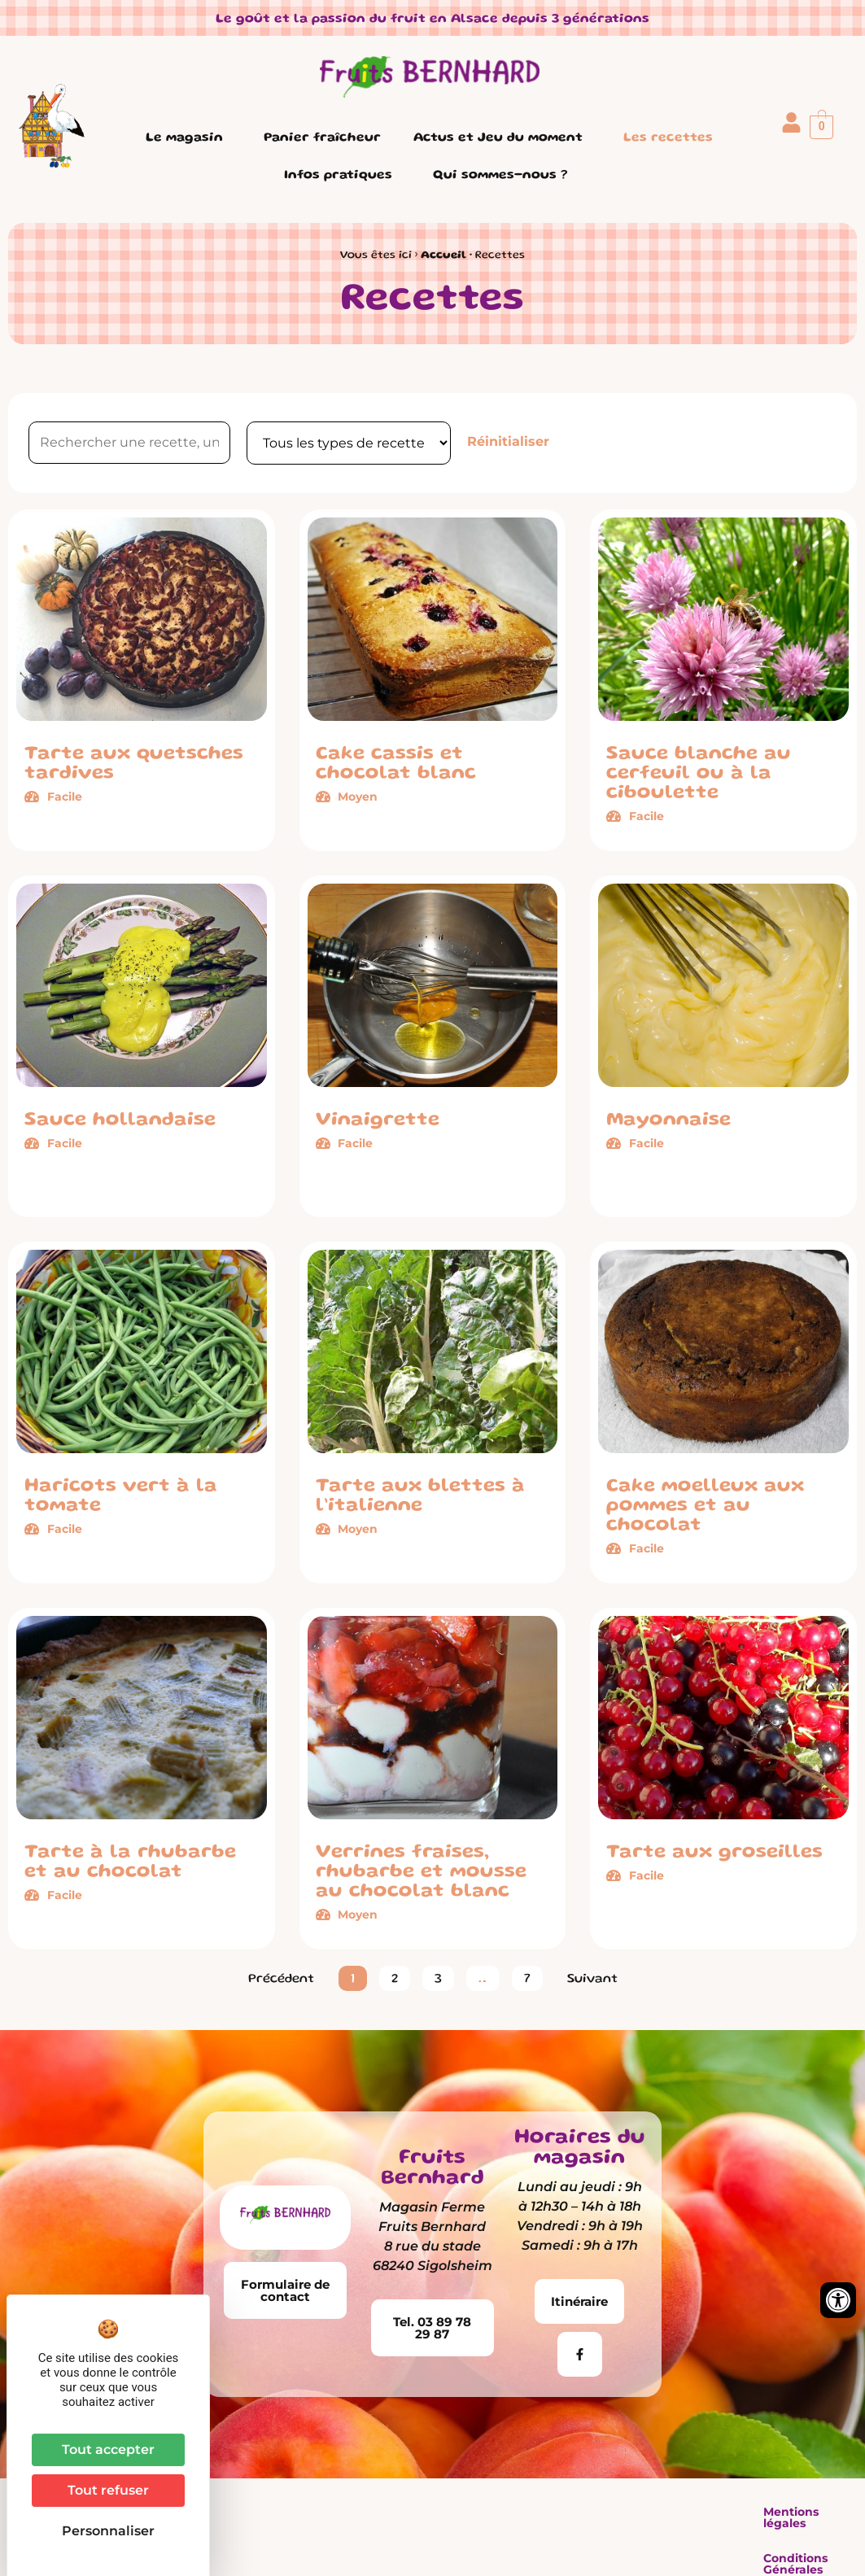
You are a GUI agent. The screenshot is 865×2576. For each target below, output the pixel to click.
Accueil (443, 255)
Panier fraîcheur (322, 138)
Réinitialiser (508, 441)
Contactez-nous (797, 2511)
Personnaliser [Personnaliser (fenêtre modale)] (108, 2531)
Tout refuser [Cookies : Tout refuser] (108, 2490)
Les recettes (668, 138)
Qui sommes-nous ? (504, 176)
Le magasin (188, 138)
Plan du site (690, 2511)
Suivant (592, 1979)
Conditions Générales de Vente (539, 2511)
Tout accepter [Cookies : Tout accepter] (108, 2449)
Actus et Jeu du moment (502, 138)
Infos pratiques (342, 176)
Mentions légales (371, 2511)
